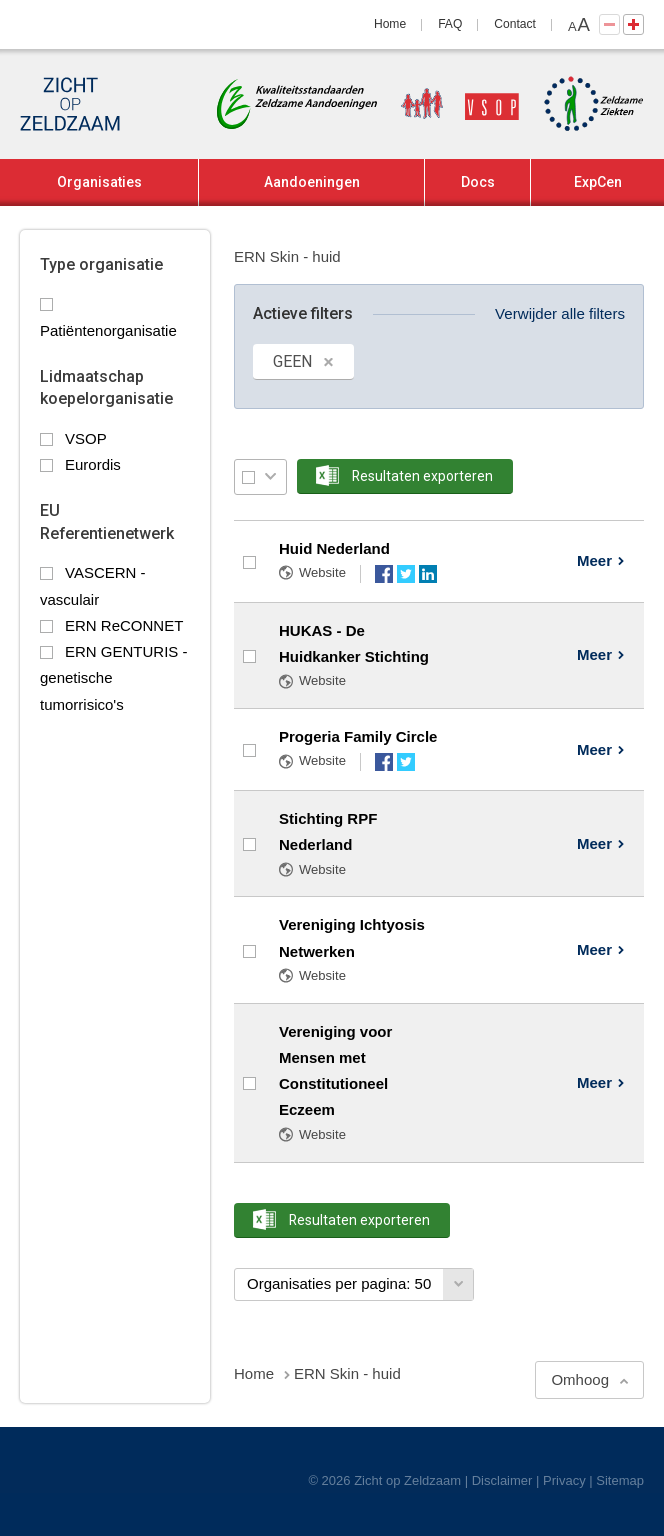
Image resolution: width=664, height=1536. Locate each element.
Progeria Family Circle (358, 736)
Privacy (564, 1480)
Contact (515, 24)
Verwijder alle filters (560, 313)
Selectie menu (270, 476)
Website (322, 572)
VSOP (86, 438)
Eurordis (93, 464)
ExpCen (598, 182)
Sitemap (620, 1480)
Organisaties (99, 182)
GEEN (292, 361)
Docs (478, 182)
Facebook (384, 574)
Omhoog (580, 1379)
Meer (594, 560)
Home (390, 24)
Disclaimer (502, 1480)
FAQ (450, 24)
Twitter (406, 574)
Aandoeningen (312, 182)
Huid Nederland (334, 548)
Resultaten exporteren (422, 476)
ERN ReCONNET (124, 625)
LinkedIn (428, 574)
